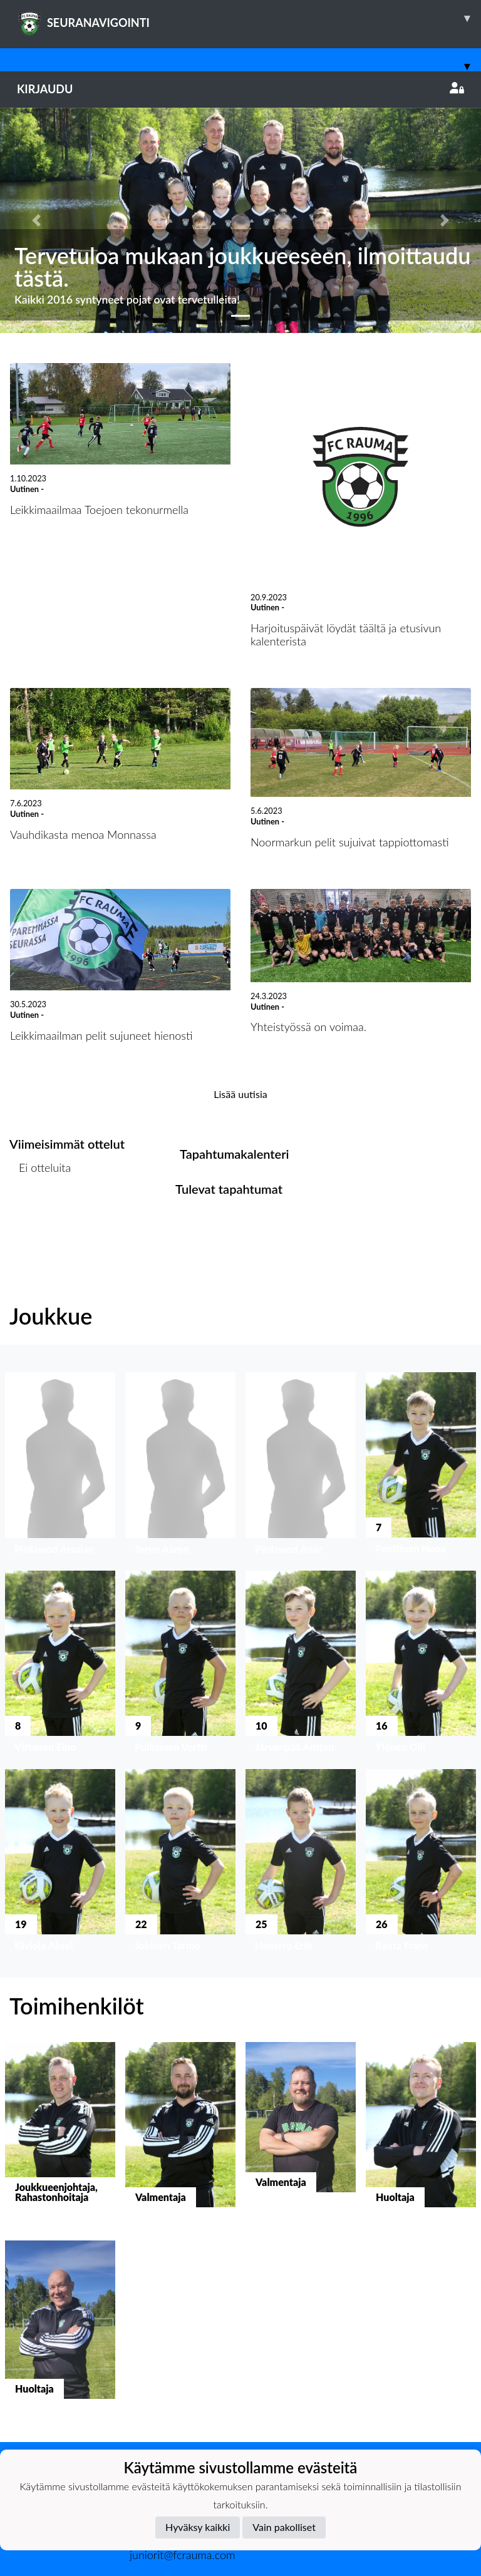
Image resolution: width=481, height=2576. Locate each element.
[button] (36, 220)
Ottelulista (40, 1215)
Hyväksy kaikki (197, 2527)
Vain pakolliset (284, 2527)
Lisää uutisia (240, 1094)
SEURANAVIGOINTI (249, 18)
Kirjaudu (240, 89)
